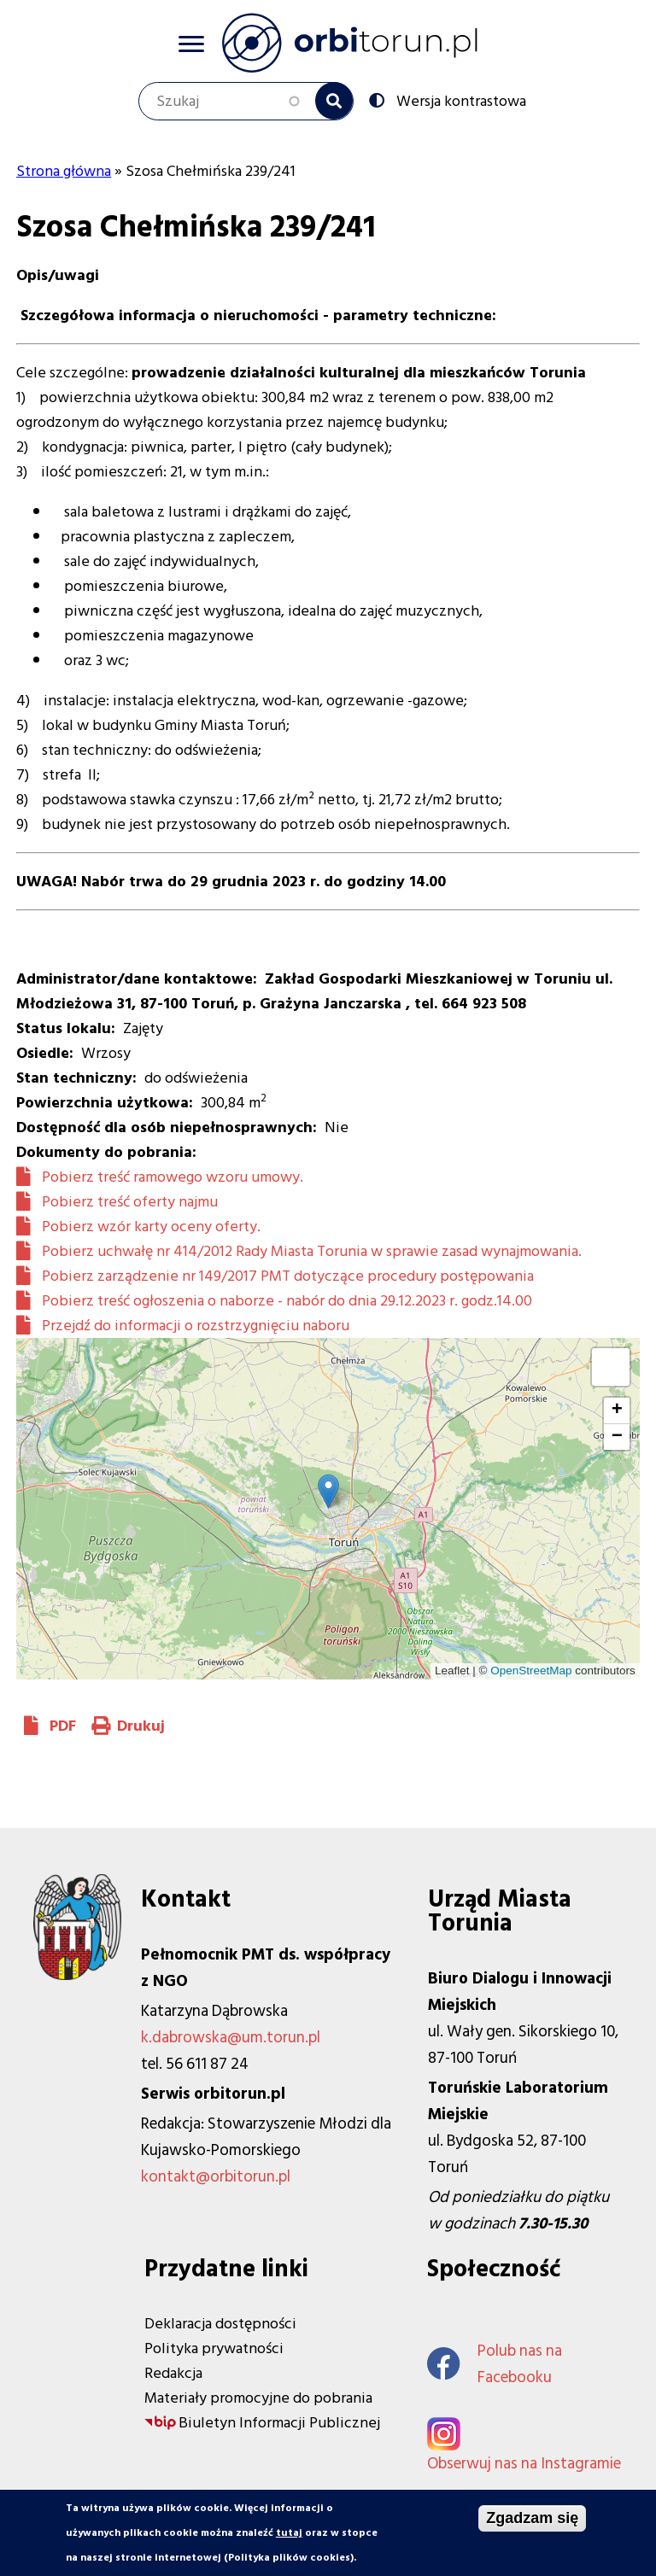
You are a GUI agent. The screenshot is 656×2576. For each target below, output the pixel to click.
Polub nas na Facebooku (494, 2364)
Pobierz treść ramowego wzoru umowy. (172, 1177)
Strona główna (63, 171)
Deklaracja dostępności (220, 2323)
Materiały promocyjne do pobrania (258, 2398)
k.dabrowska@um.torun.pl (230, 2037)
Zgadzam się (532, 2517)
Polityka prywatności (214, 2348)
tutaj (289, 2533)
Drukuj (141, 1726)
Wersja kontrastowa (459, 99)
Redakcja (173, 2373)
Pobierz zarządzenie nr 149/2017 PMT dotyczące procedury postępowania (288, 1276)
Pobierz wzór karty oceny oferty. (151, 1226)
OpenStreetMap (530, 1670)
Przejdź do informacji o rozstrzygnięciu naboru (195, 1325)
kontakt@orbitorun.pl (215, 2177)
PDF (63, 1726)
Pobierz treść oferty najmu (130, 1201)
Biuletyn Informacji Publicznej (279, 2422)
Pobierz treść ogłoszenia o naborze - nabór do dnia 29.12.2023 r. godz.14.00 (287, 1300)
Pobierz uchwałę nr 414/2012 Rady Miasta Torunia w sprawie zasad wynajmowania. (312, 1251)
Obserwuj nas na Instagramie (524, 2463)
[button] (328, 1491)
